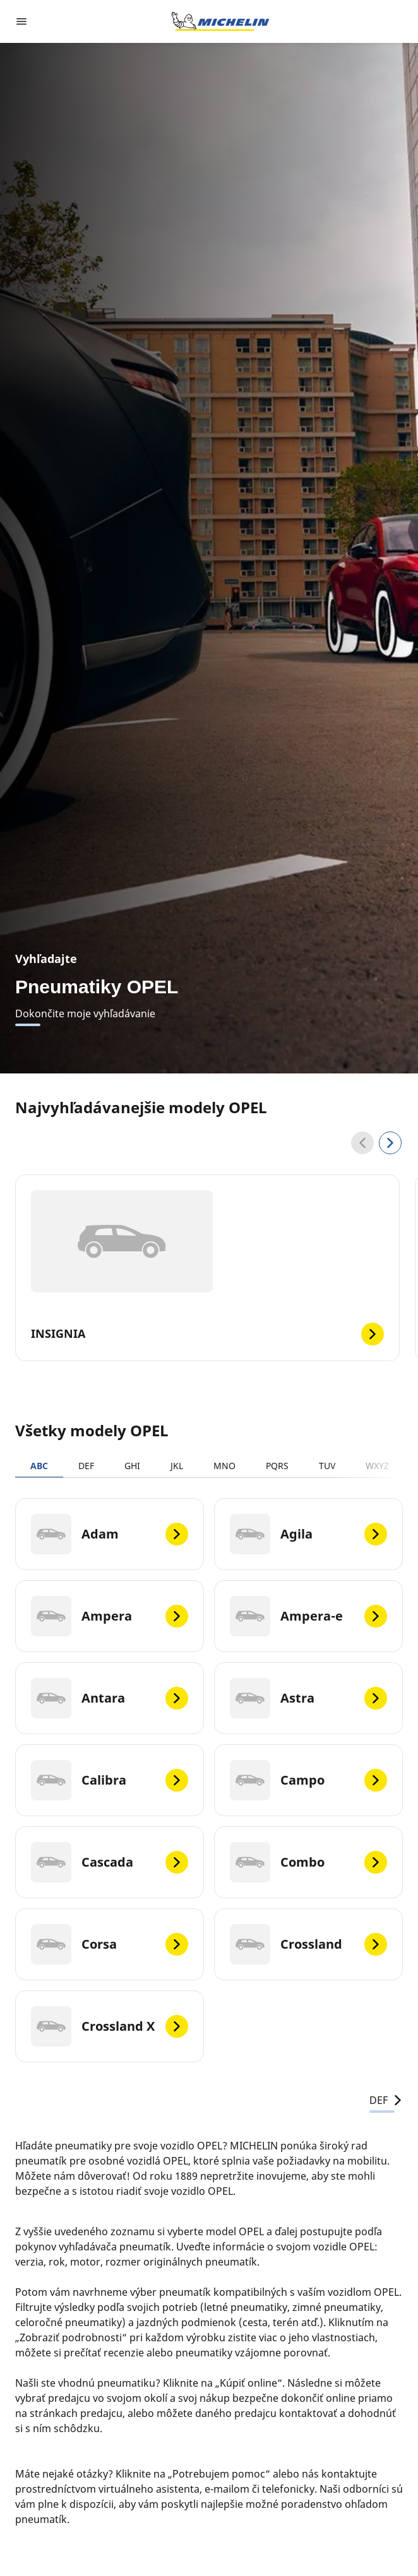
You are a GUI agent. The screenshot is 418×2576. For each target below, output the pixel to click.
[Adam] (109, 1534)
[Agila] (308, 1534)
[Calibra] (109, 1780)
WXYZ (377, 1466)
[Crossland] (308, 1944)
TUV (327, 1466)
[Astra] (308, 1698)
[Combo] (308, 1862)
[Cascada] (109, 1862)
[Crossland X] (109, 2026)
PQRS (277, 1466)
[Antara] (109, 1698)
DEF (86, 1466)
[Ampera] (109, 1616)
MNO (224, 1466)
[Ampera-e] (308, 1616)
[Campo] (308, 1780)
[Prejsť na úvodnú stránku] (220, 21)
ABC (39, 1466)
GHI (132, 1466)
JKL (176, 1466)
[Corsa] (109, 1944)
